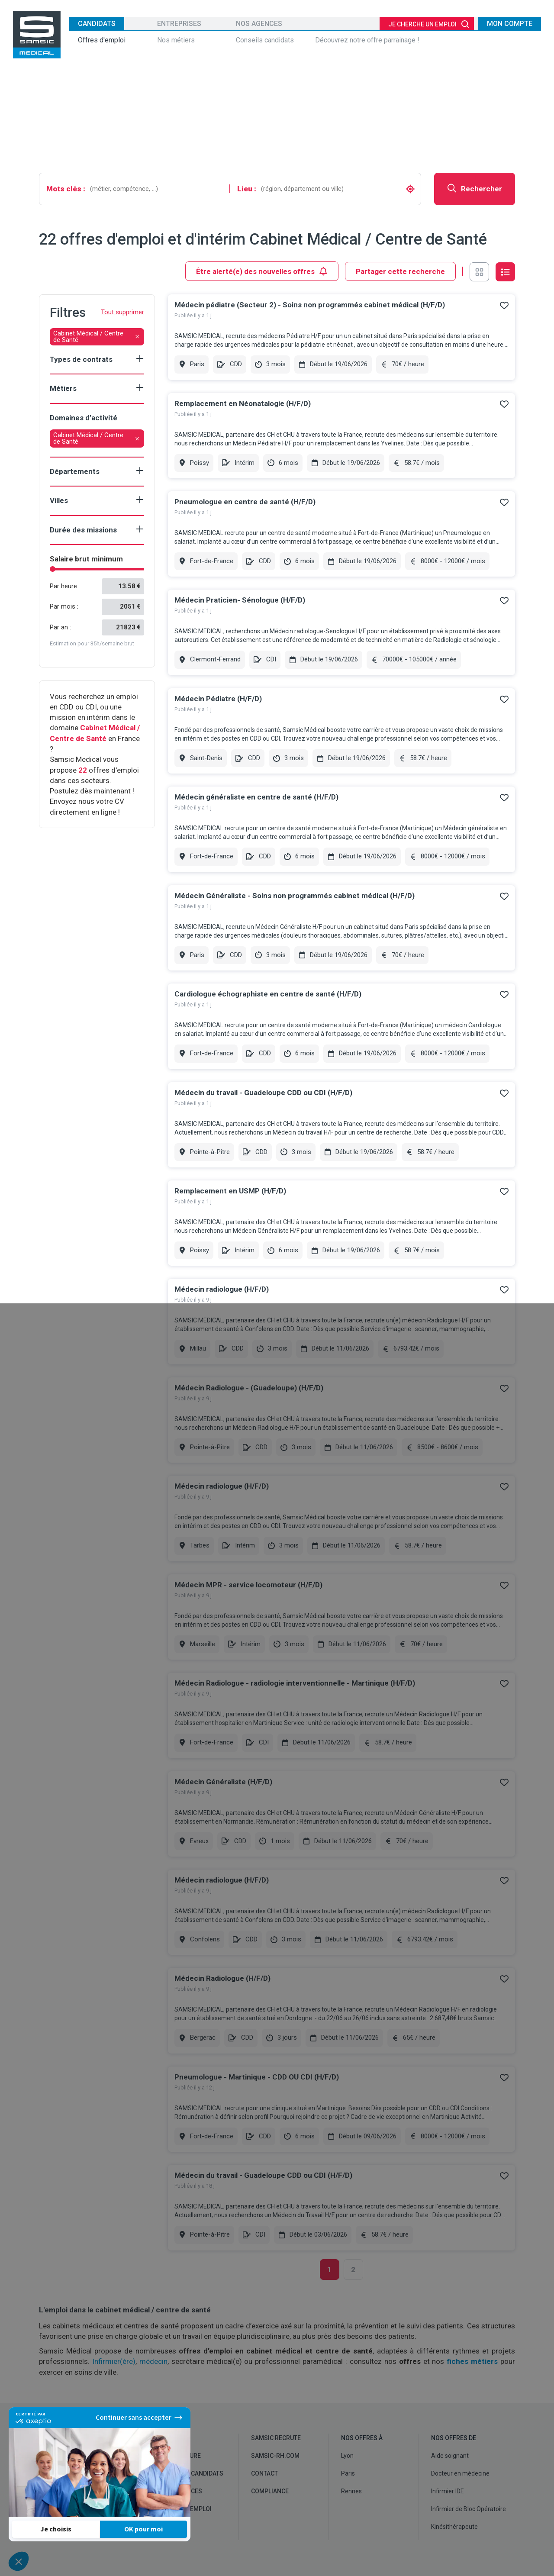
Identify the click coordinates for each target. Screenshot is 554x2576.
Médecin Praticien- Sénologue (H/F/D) (239, 600)
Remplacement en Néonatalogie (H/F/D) (242, 403)
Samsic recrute (276, 2437)
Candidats (97, 23)
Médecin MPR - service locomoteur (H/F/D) (248, 1584)
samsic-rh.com (275, 2455)
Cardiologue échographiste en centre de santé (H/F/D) (267, 994)
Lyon (347, 2455)
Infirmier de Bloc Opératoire (468, 2508)
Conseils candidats (265, 40)
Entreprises (179, 23)
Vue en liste (505, 272)
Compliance (270, 2491)
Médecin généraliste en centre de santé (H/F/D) (256, 797)
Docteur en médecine (460, 2473)
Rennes (351, 2491)
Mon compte (509, 23)
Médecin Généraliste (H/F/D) (223, 1781)
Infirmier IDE (447, 2491)
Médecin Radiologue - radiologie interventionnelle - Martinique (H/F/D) (294, 1683)
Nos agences (259, 23)
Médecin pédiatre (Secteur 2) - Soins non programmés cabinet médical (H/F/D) (309, 304)
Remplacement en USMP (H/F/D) (230, 1190)
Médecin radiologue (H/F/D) (221, 1289)
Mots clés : (65, 188)
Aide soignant (450, 2455)
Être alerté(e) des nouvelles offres (262, 271)
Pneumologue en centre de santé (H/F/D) (245, 501)
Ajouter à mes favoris (504, 305)
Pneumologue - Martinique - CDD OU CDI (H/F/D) (256, 2077)
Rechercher (475, 188)
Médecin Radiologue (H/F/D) (222, 1978)
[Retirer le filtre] (137, 337)
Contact (264, 2473)
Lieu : (246, 188)
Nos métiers (176, 40)
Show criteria (139, 358)
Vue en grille (479, 272)
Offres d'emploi (102, 40)
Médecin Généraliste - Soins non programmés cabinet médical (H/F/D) (294, 895)
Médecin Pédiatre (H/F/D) (218, 698)
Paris (348, 2473)
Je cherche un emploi (422, 24)
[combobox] (157, 189)
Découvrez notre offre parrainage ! (367, 40)
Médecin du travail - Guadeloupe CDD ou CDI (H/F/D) (263, 1092)
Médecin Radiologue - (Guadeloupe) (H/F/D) (248, 1387)
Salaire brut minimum (86, 559)
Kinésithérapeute (454, 2526)
